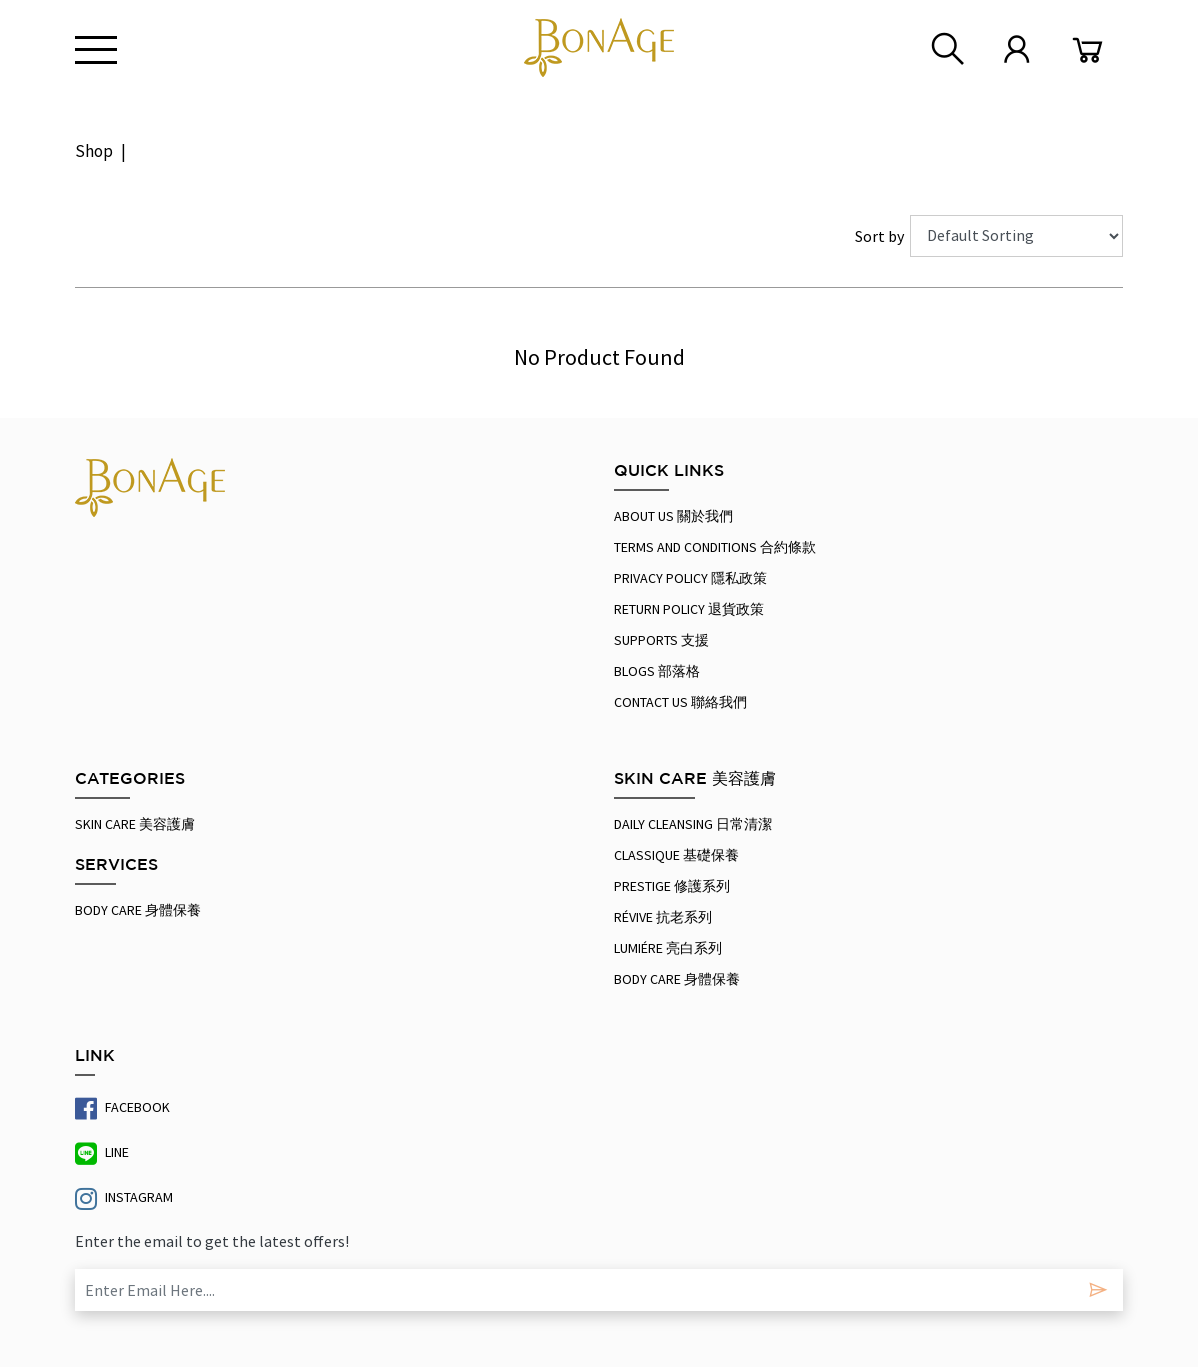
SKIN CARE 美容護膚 (135, 824)
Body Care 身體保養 (138, 910)
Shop (94, 151)
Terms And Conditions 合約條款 (715, 547)
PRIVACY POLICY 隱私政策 (690, 578)
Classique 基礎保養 (676, 855)
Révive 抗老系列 (663, 917)
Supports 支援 (661, 640)
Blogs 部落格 (657, 671)
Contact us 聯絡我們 (680, 702)
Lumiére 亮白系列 (668, 948)
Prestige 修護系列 (672, 886)
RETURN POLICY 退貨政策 (689, 609)
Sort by (882, 236)
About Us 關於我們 (673, 516)
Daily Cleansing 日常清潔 (693, 824)
